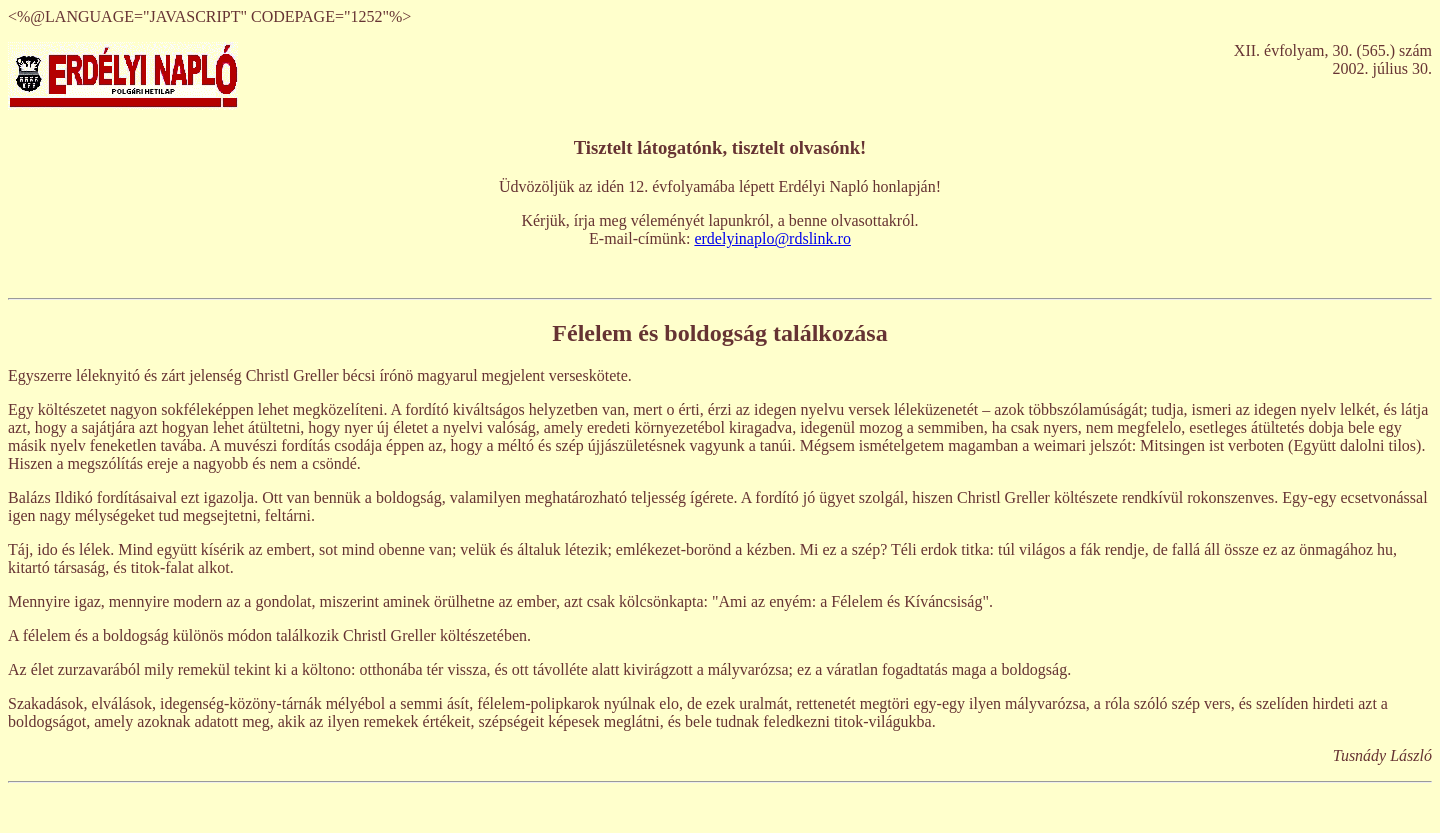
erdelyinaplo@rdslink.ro (772, 238)
